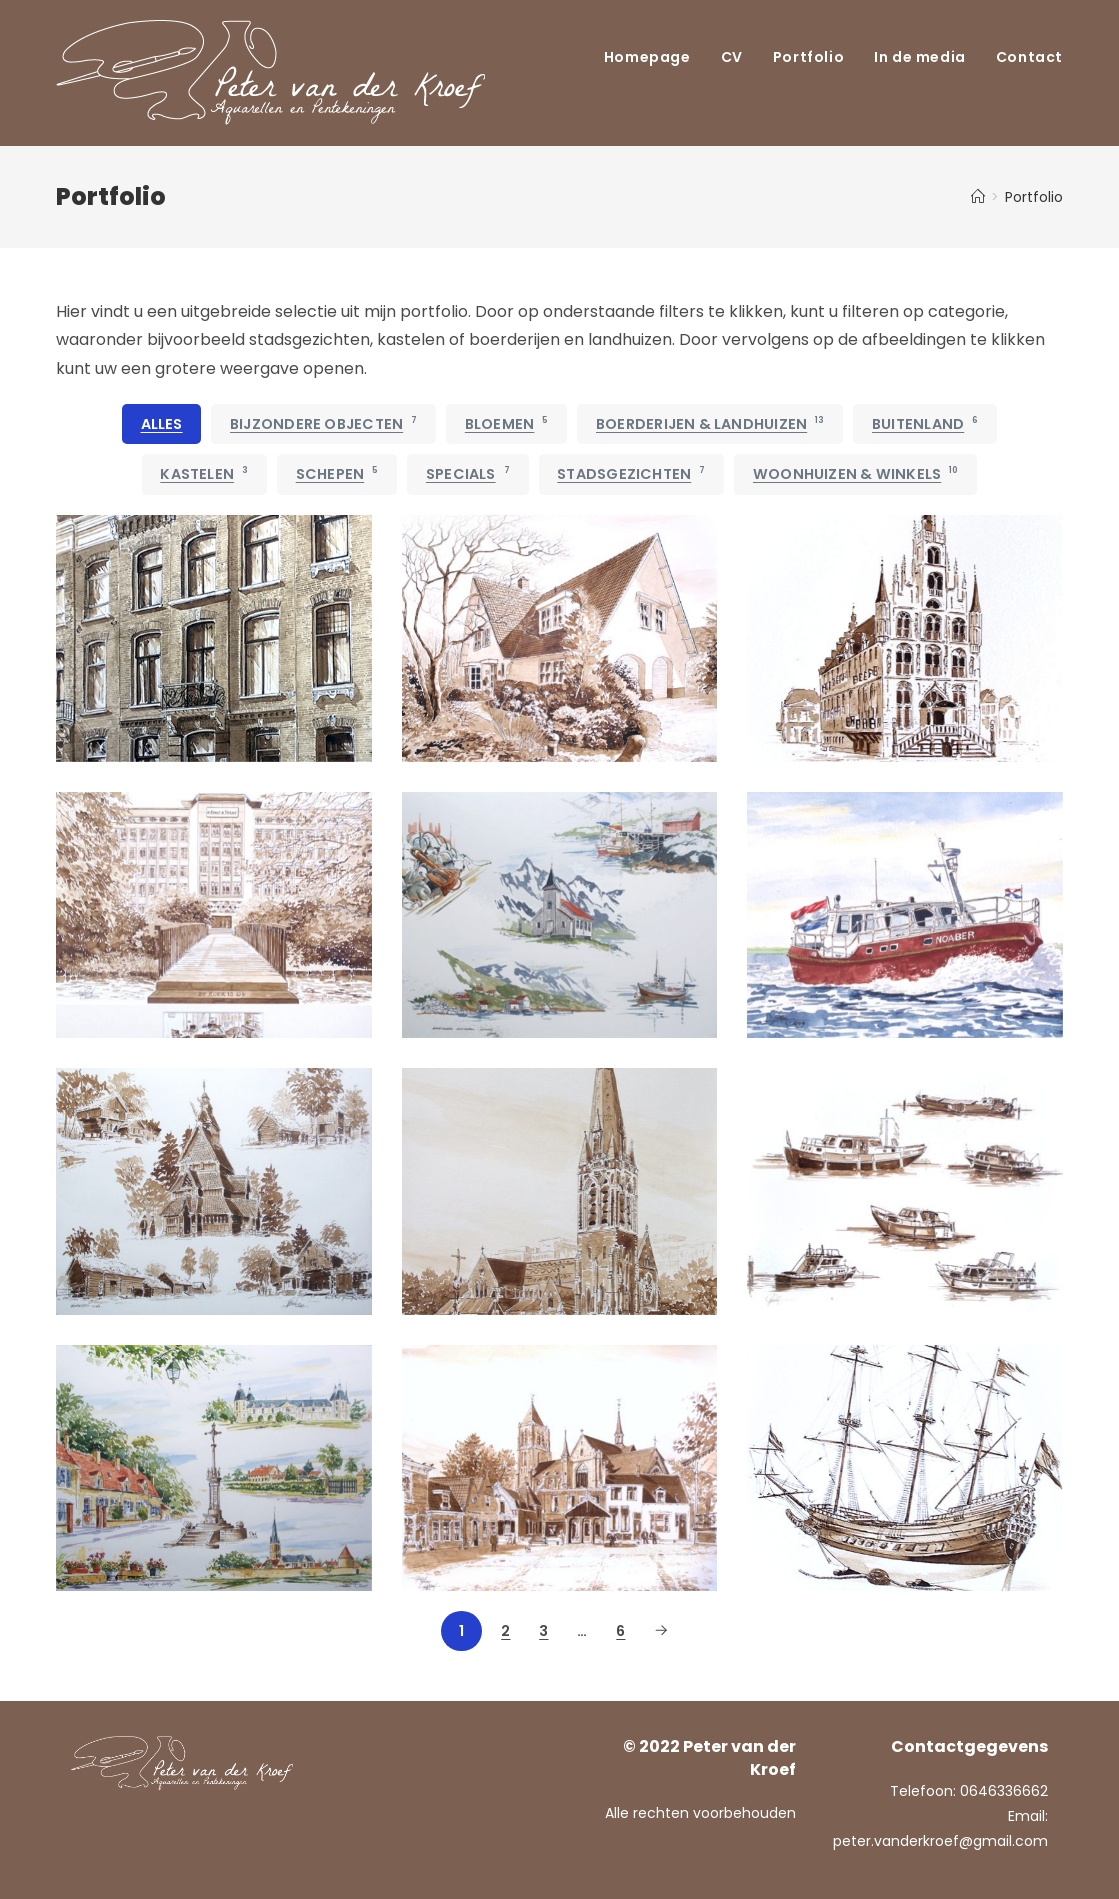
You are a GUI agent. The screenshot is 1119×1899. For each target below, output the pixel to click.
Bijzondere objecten (323, 424)
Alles (162, 424)
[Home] (978, 197)
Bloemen (507, 424)
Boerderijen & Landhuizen (710, 424)
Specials (468, 474)
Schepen (337, 474)
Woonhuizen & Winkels (856, 474)
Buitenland (925, 424)
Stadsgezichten (631, 474)
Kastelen (204, 474)
